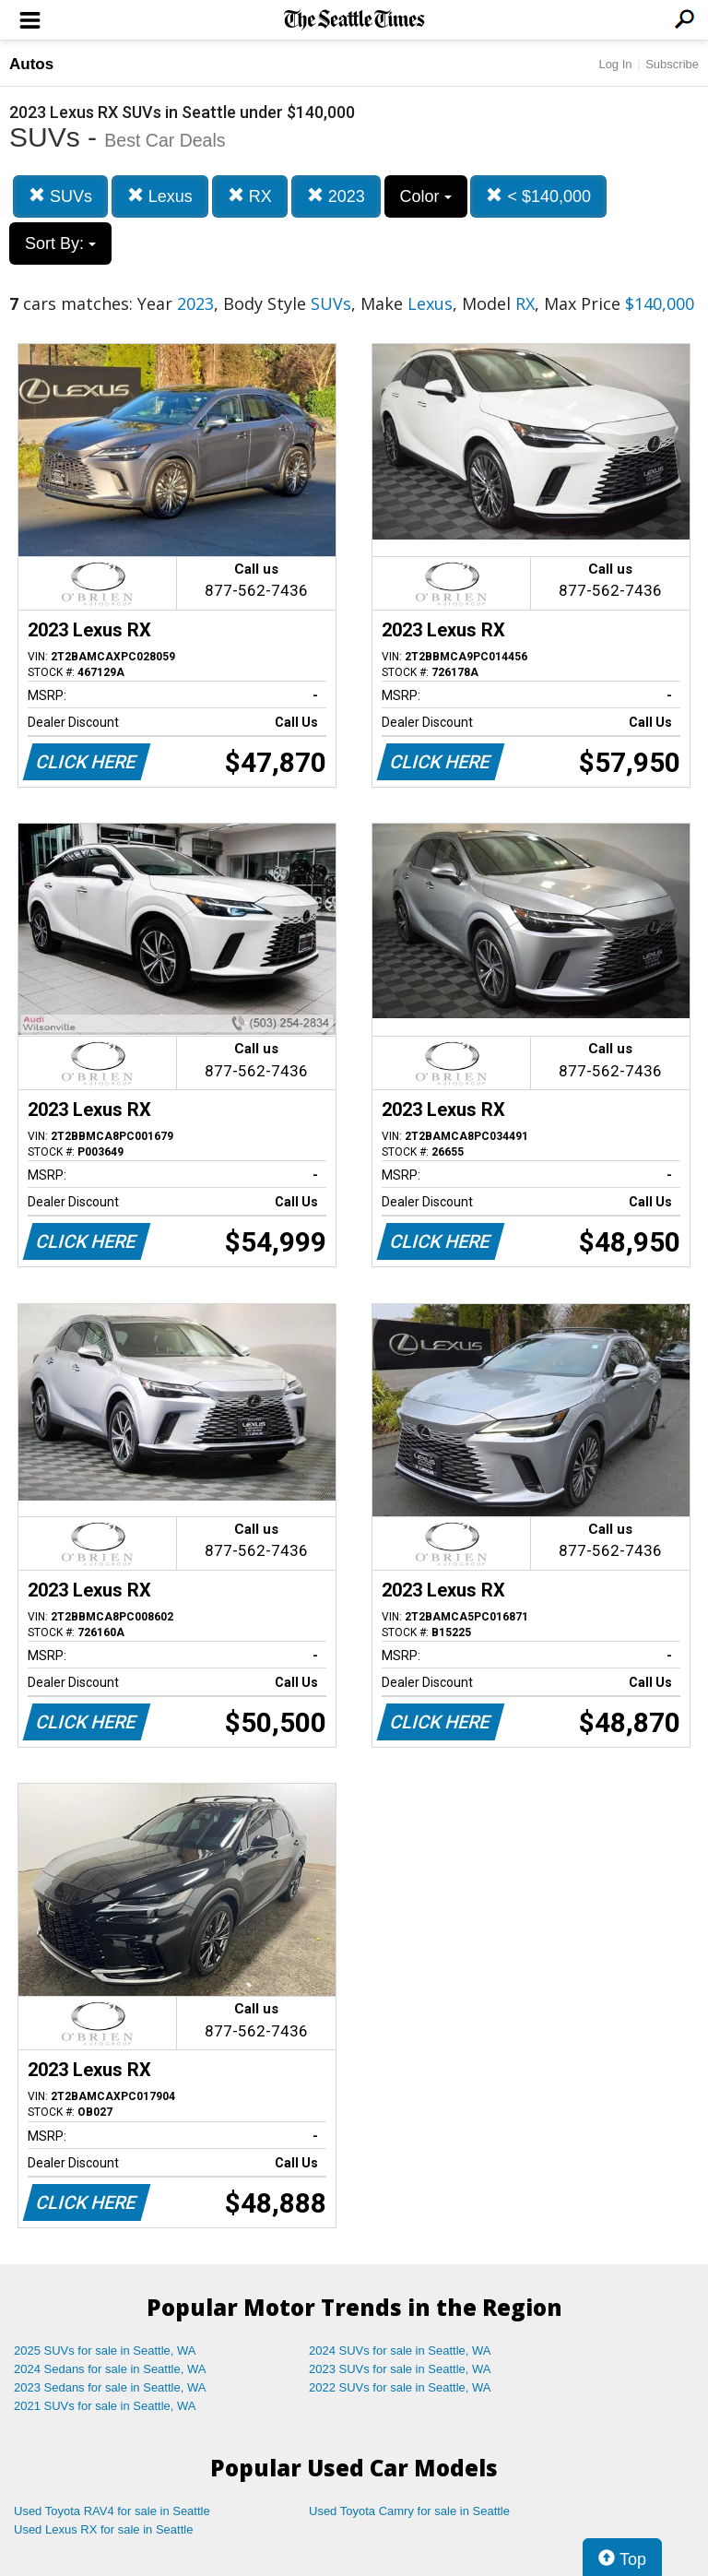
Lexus (160, 196)
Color (426, 196)
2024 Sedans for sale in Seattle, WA (110, 2369)
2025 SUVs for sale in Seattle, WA (105, 2350)
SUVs (60, 196)
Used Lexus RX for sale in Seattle (103, 2529)
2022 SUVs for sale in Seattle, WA (400, 2387)
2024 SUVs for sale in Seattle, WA (400, 2350)
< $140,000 (538, 196)
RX (250, 196)
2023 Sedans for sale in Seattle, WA (110, 2387)
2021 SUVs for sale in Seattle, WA (105, 2406)
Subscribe (672, 64)
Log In (614, 64)
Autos (31, 64)
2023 (336, 196)
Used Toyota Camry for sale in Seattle (409, 2511)
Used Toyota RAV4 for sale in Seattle (112, 2511)
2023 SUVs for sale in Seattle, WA (400, 2369)
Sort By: (60, 243)
